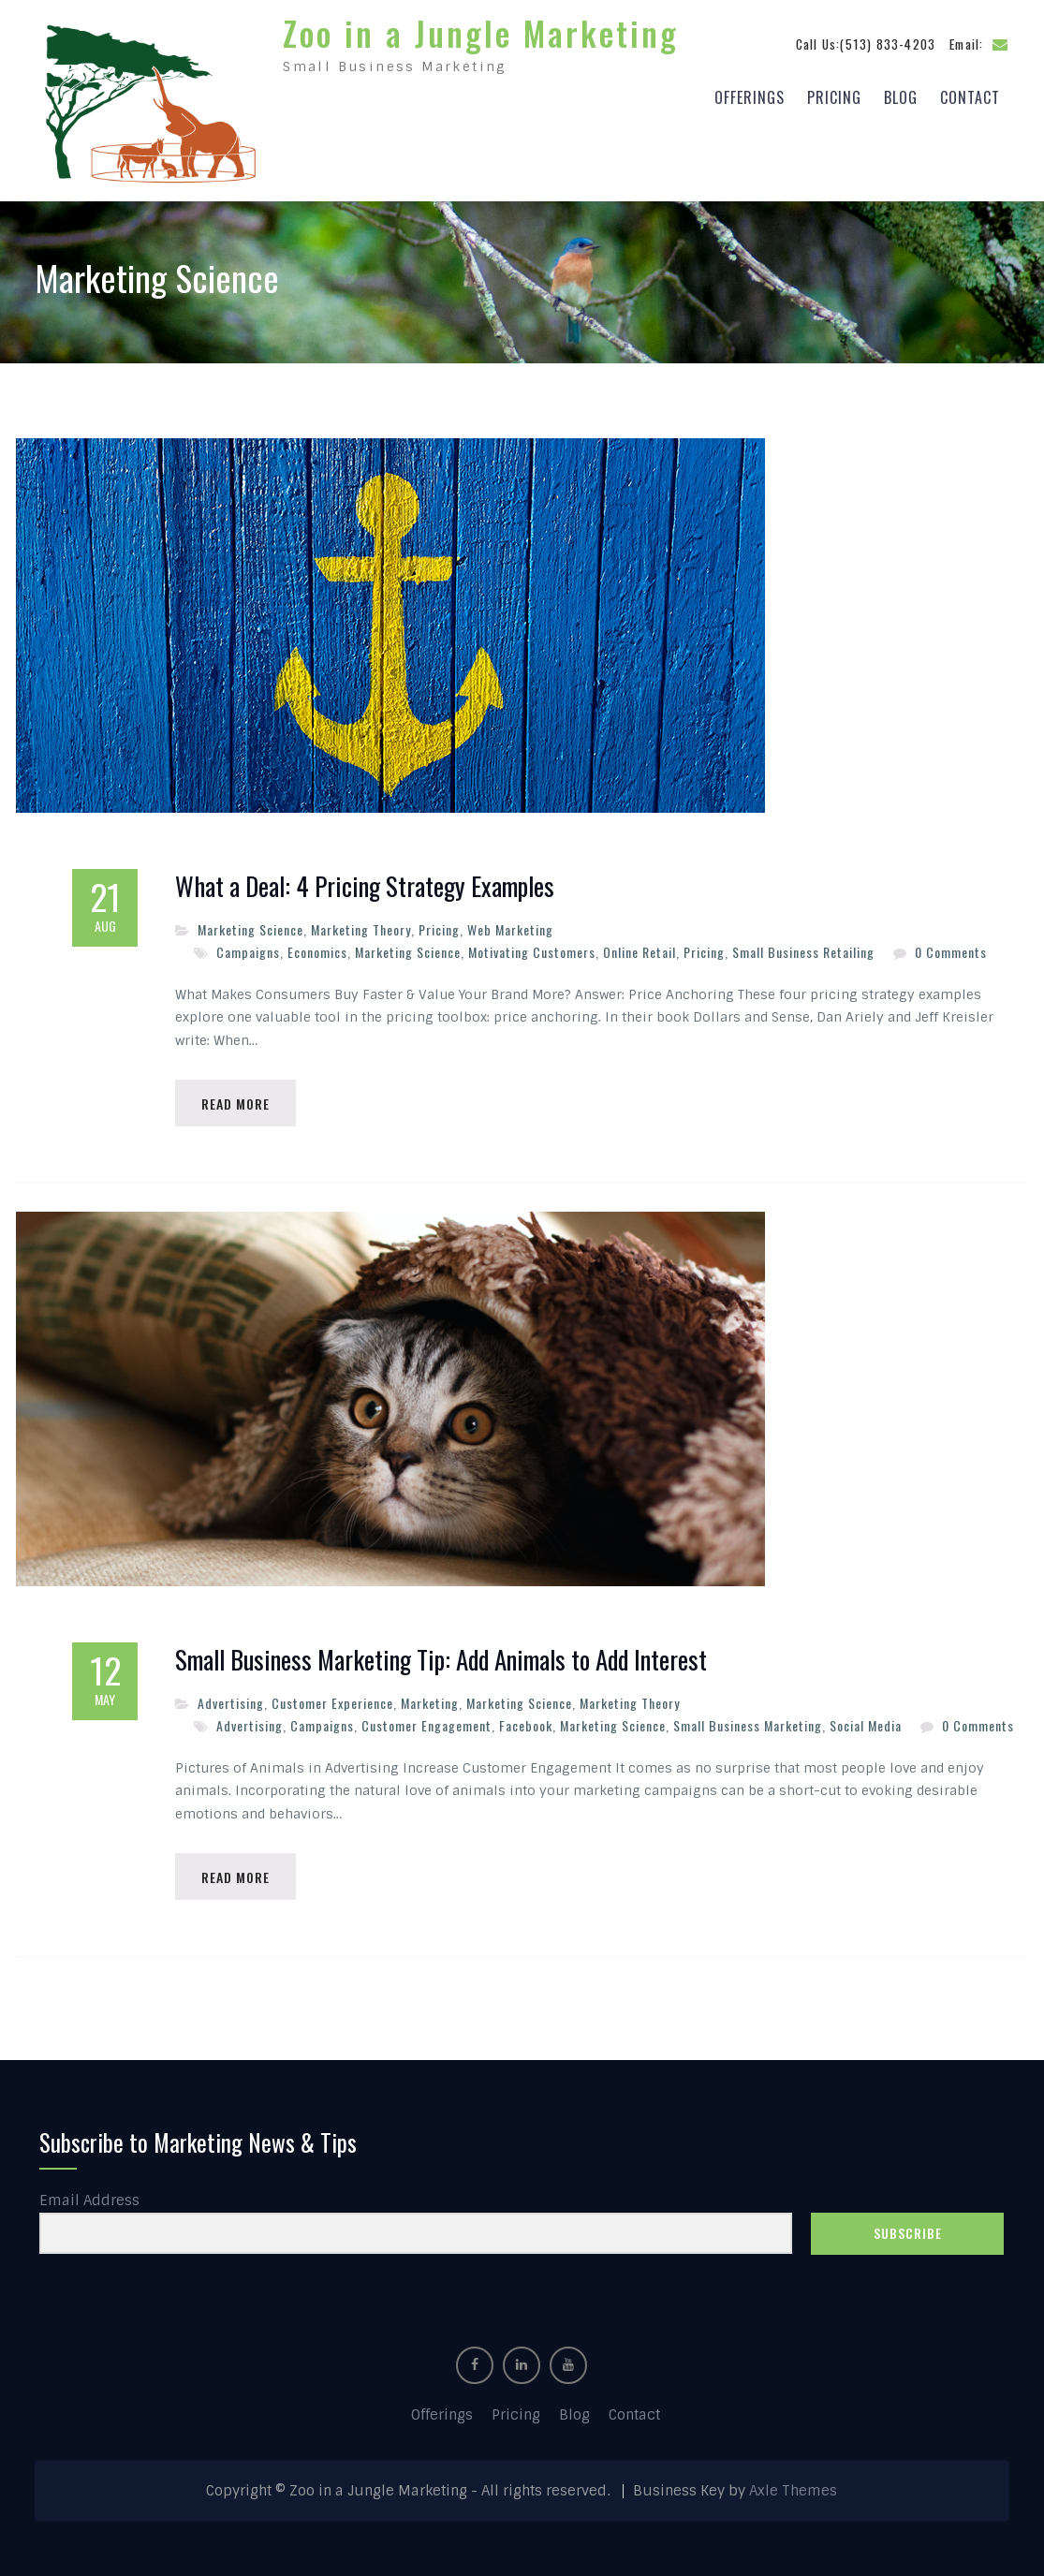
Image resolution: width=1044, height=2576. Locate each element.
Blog (901, 94)
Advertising (231, 1699)
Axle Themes (793, 2489)
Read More (237, 1099)
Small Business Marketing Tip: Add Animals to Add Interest (441, 1656)
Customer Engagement (426, 1722)
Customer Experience (332, 1699)
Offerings (749, 94)
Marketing (430, 1699)
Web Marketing (510, 925)
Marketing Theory (361, 925)
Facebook (525, 1722)
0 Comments (951, 947)
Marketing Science (250, 925)
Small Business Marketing (747, 1722)
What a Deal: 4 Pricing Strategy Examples (364, 882)
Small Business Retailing (803, 947)
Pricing (834, 94)
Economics (317, 947)
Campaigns (248, 947)
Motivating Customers (532, 947)
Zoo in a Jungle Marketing (481, 30)
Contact (970, 94)
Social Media (866, 1722)
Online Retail (639, 947)
